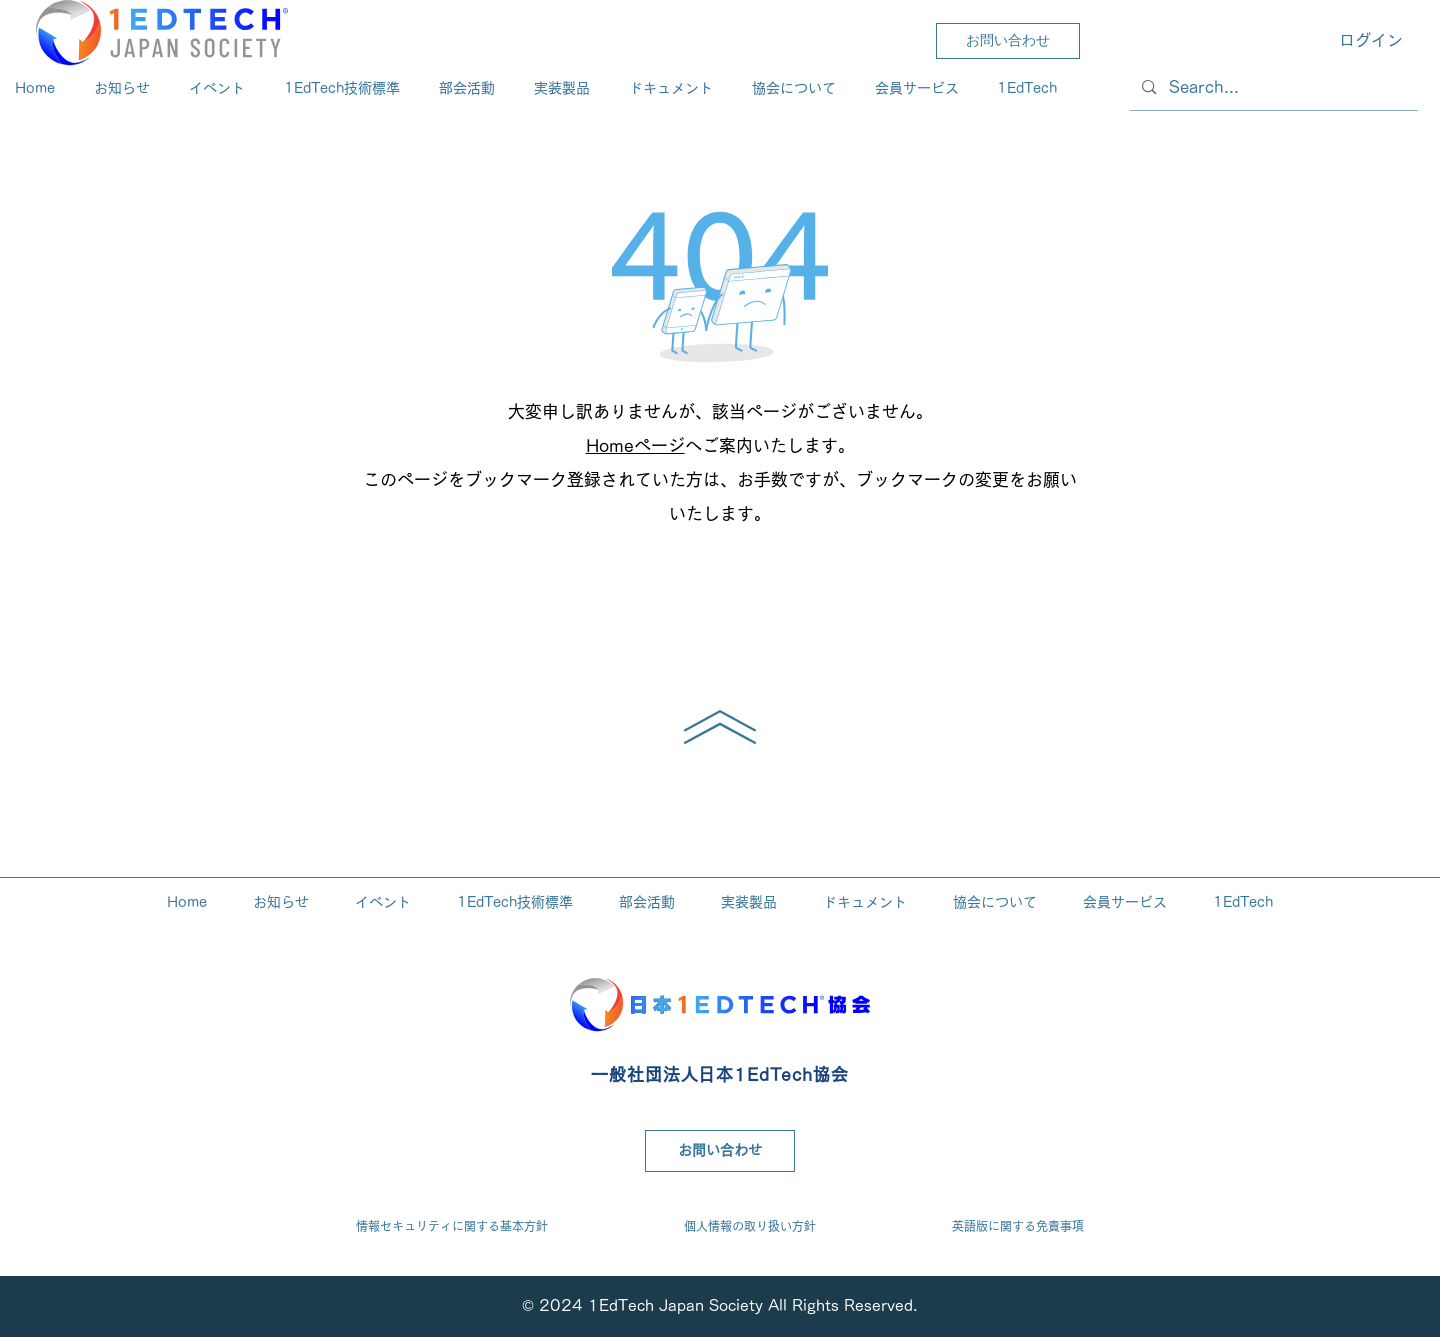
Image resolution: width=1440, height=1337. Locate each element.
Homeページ (635, 445)
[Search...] (1273, 88)
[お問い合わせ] (1008, 41)
